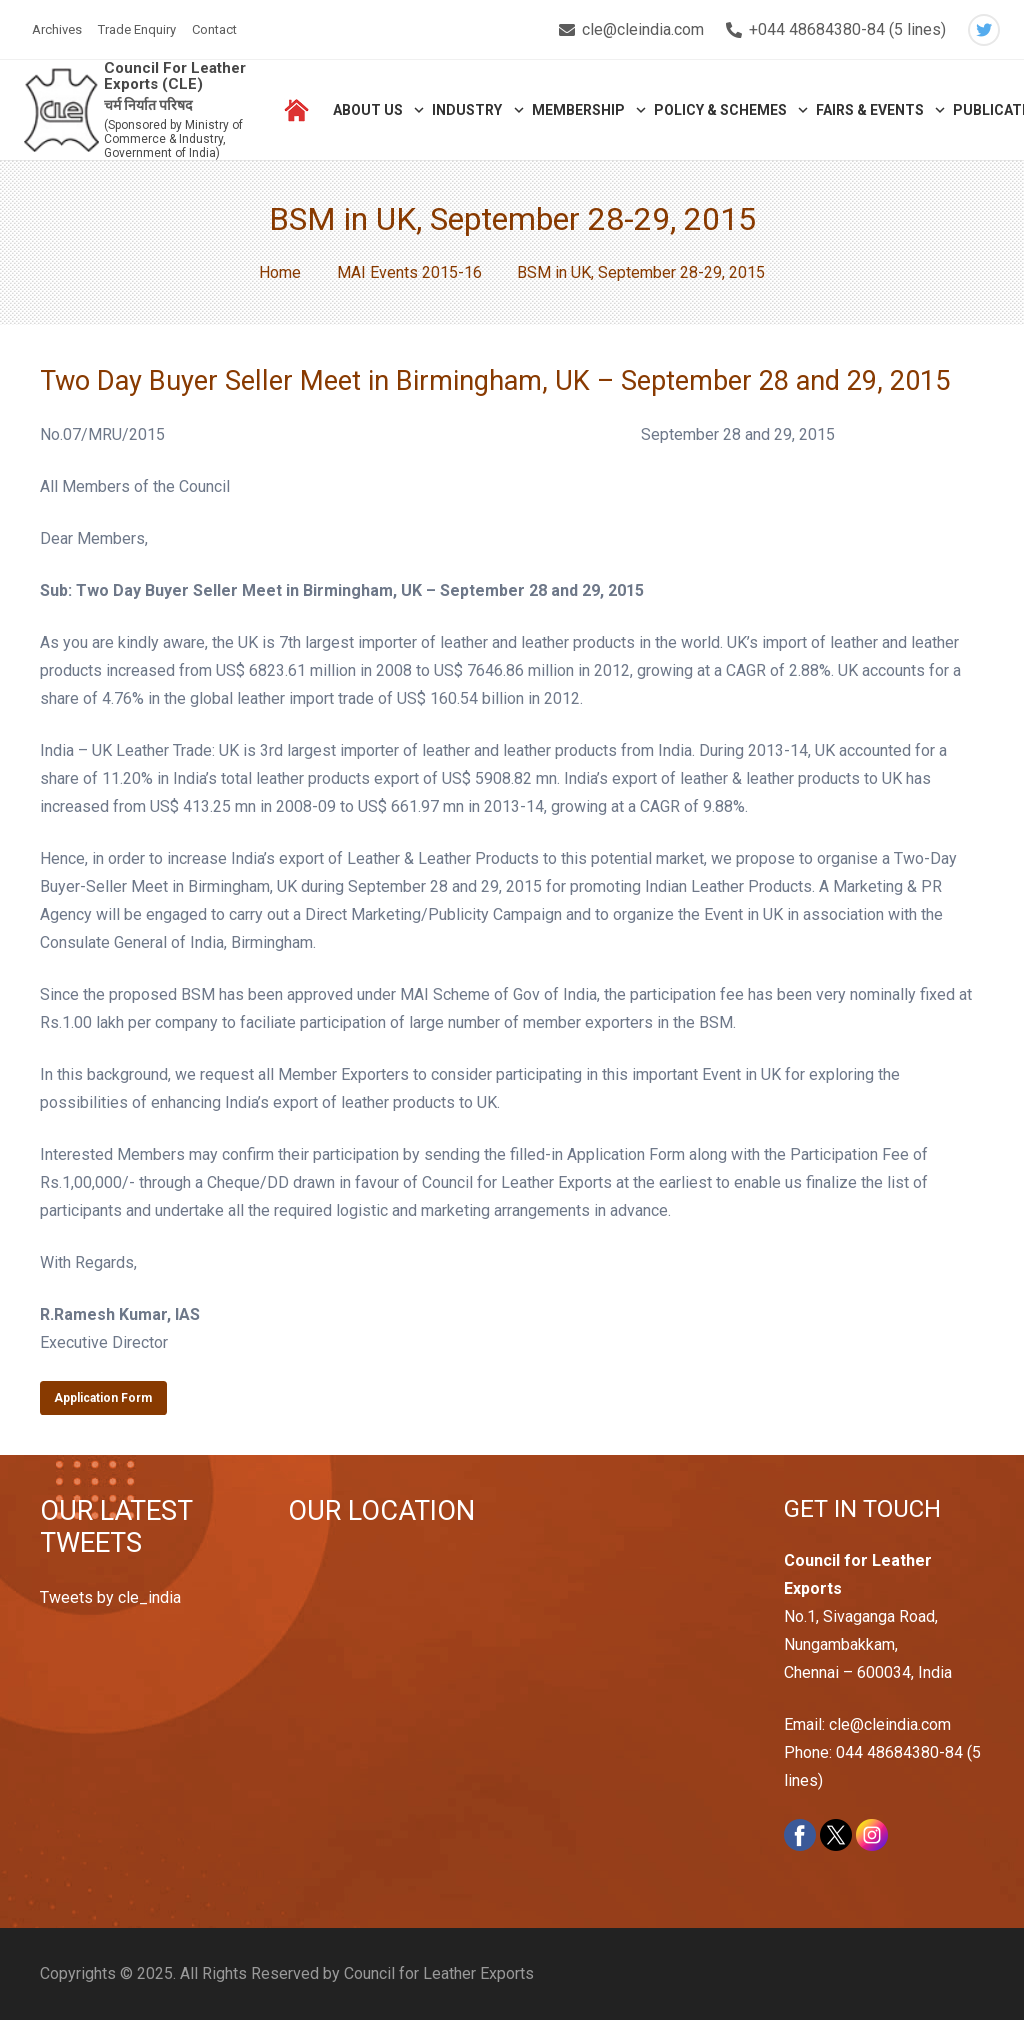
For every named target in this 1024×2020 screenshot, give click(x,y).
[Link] (61, 110)
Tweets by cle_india (110, 1597)
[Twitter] (984, 30)
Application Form (103, 1398)
